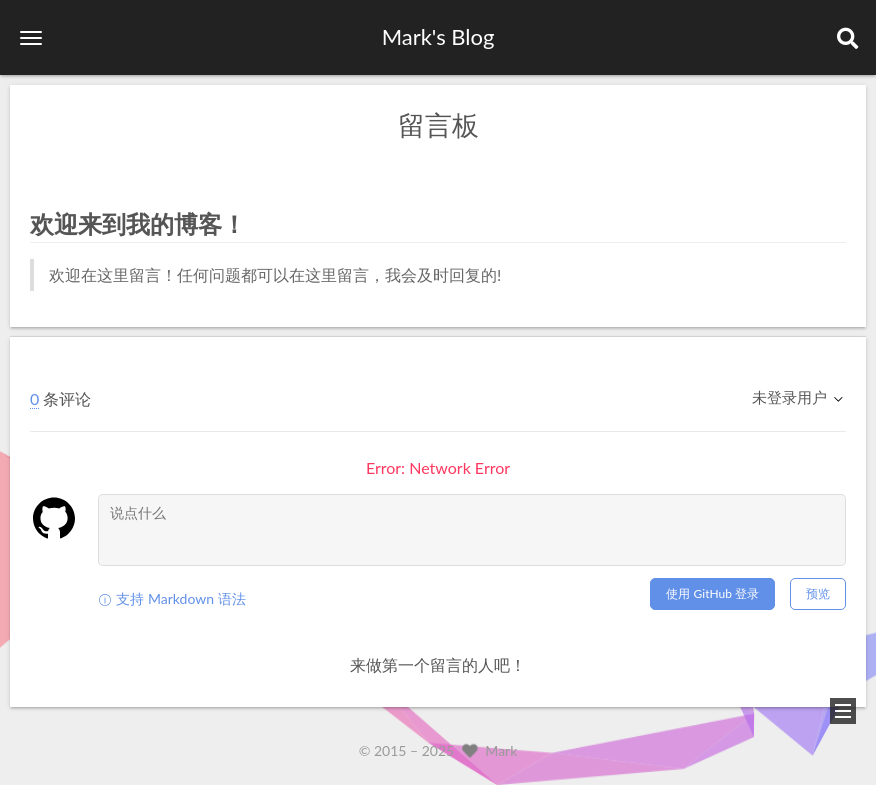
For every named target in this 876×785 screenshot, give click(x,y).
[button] (31, 37)
